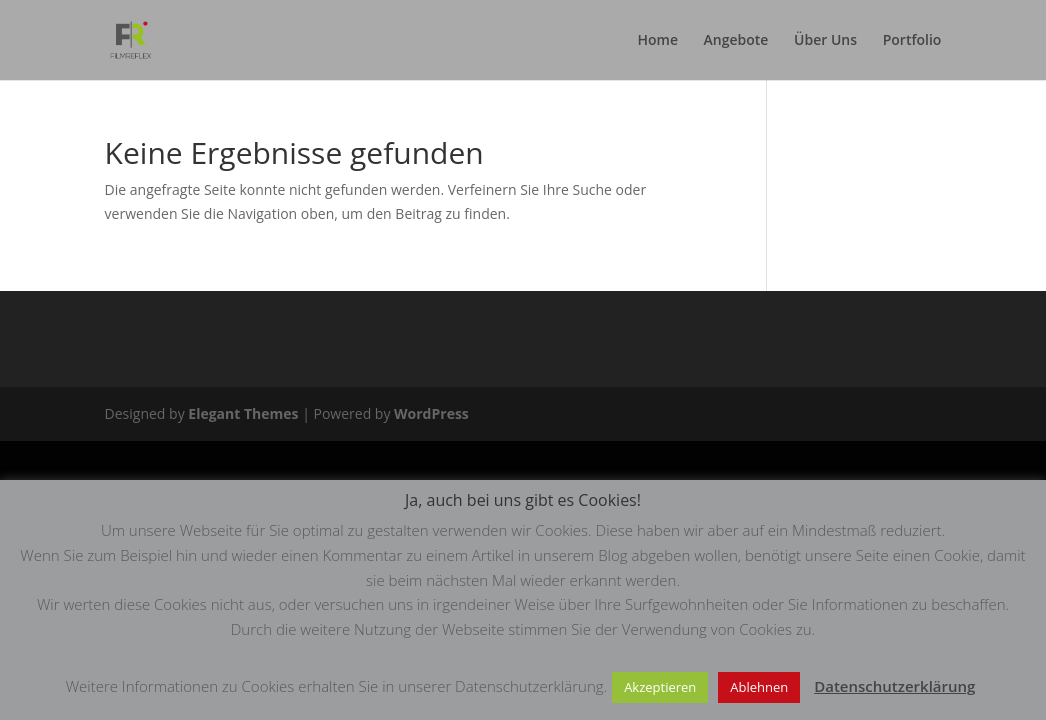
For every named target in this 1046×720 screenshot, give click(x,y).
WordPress (431, 413)
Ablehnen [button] (759, 687)
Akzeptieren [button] (660, 687)
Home (657, 41)
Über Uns (825, 41)
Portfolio (912, 41)
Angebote (736, 41)
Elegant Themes (243, 413)
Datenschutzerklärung (894, 686)
